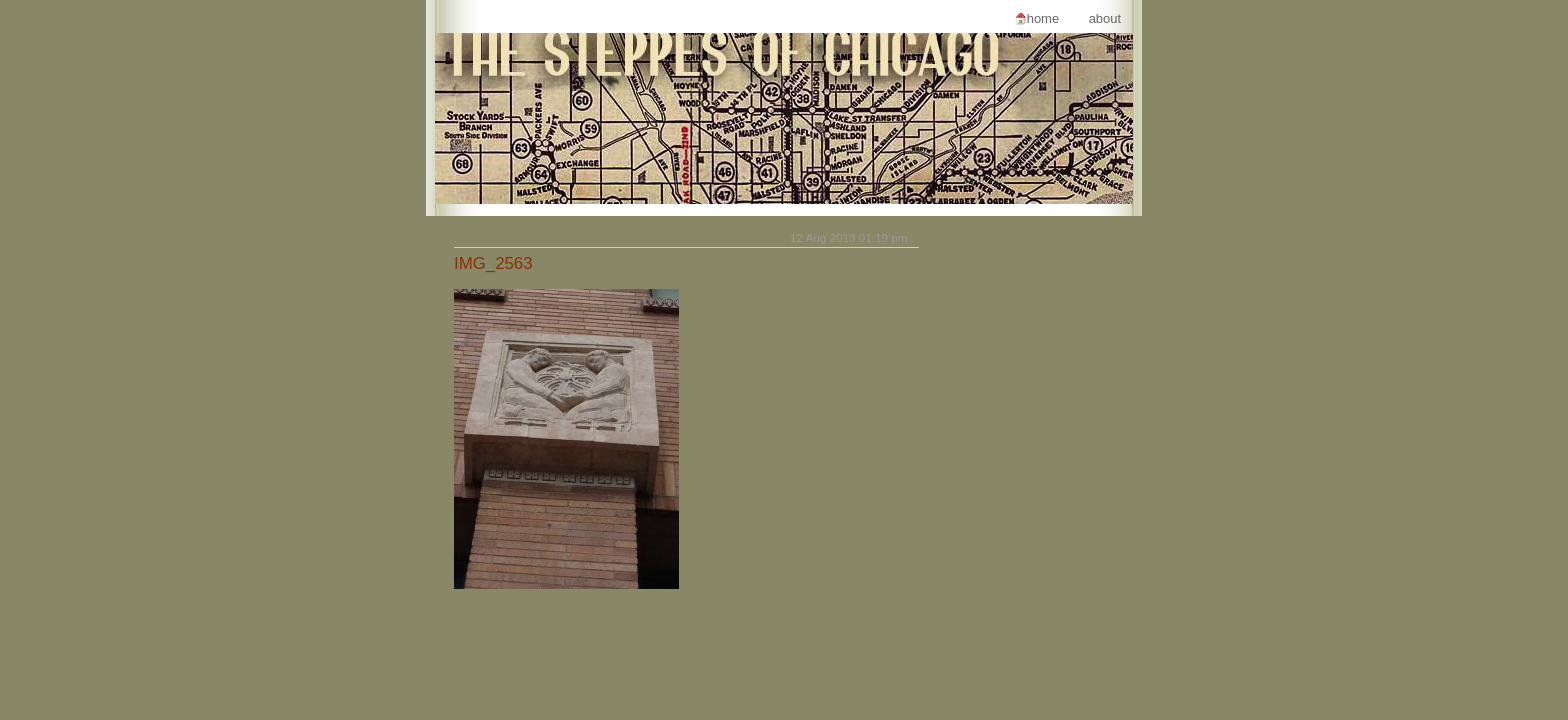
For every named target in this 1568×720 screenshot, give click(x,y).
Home (1043, 18)
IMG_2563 (493, 263)
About (1105, 18)
